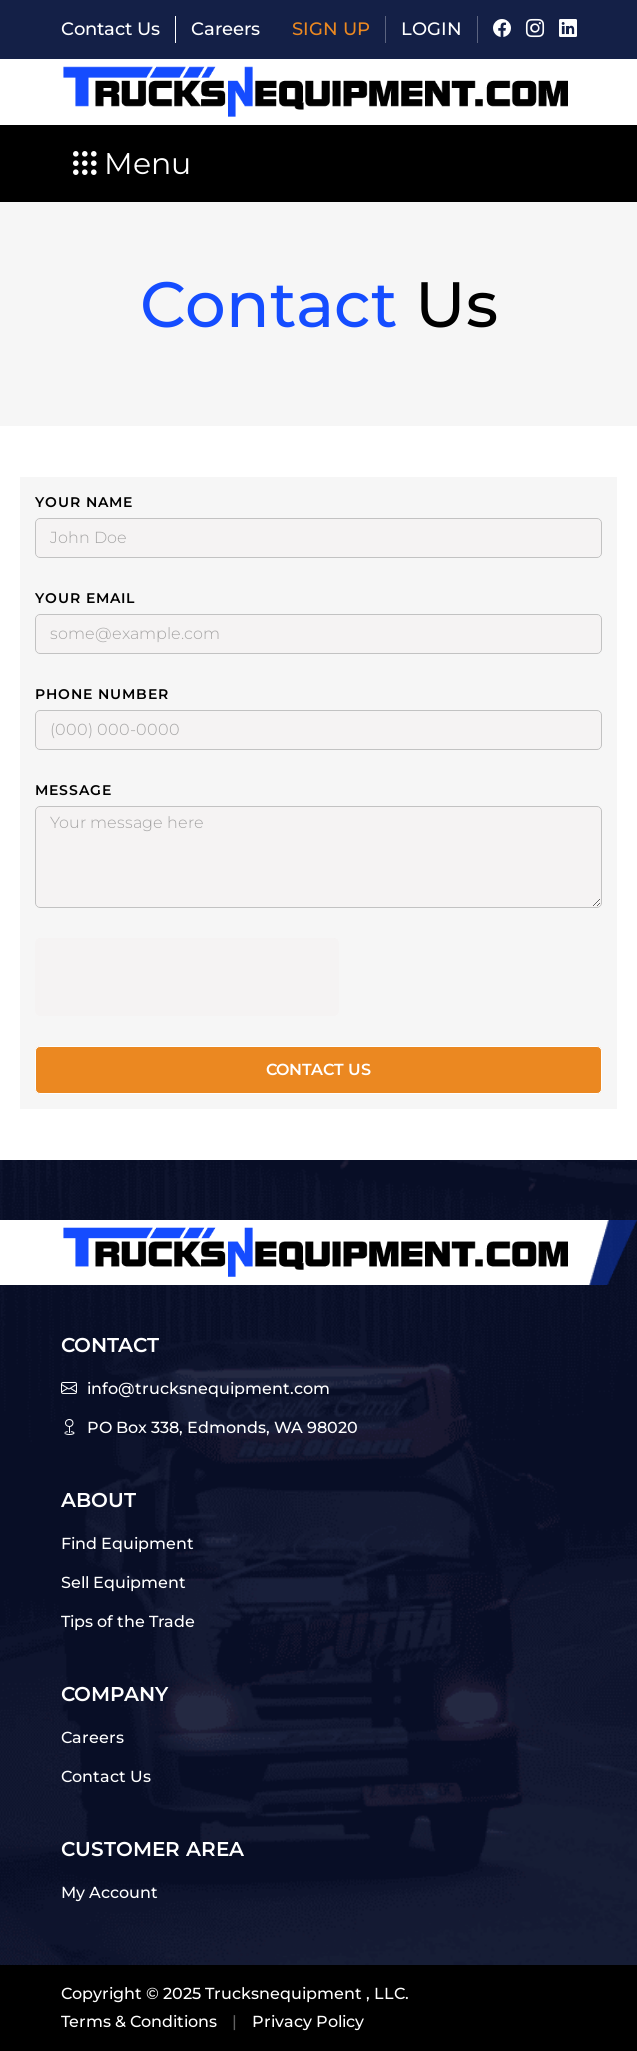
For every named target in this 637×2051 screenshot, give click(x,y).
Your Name (84, 502)
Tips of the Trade (128, 1621)
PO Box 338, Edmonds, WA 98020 (222, 1427)
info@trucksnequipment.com (208, 1388)
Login (431, 29)
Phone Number (102, 694)
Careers (225, 29)
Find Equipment (127, 1543)
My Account (109, 1892)
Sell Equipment (123, 1582)
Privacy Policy (308, 2021)
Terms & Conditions (139, 2021)
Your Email (85, 598)
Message (73, 790)
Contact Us (110, 29)
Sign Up (331, 29)
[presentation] (187, 977)
